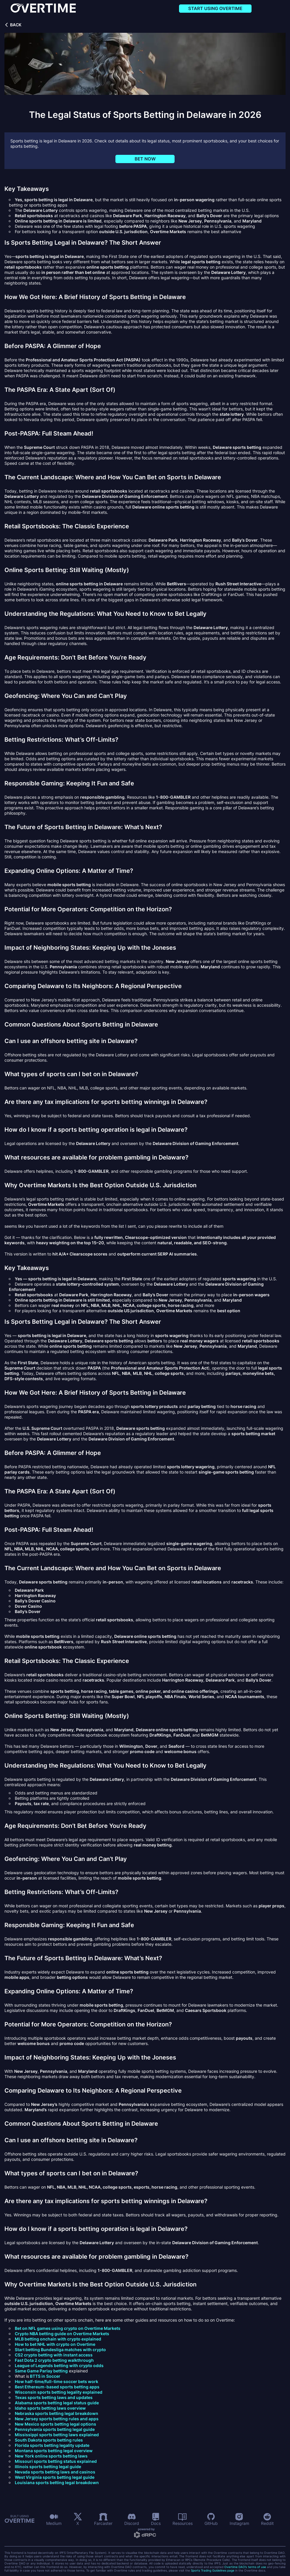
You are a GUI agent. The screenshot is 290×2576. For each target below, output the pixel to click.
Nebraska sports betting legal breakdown (56, 2413)
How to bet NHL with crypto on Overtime (55, 2344)
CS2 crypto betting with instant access (54, 2354)
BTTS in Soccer (44, 2376)
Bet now (145, 159)
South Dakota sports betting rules (49, 2439)
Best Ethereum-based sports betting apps (57, 2386)
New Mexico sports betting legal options (55, 2423)
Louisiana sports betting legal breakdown (57, 2482)
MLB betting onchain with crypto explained (58, 2338)
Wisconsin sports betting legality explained (58, 2392)
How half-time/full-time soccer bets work (56, 2381)
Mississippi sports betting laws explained (57, 2434)
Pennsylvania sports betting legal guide (55, 2429)
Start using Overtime (215, 8)
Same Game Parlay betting (41, 2370)
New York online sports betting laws (51, 2455)
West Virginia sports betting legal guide (54, 2477)
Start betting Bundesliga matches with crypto (60, 2349)
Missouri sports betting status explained (56, 2461)
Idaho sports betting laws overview (50, 2408)
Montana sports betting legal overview (54, 2450)
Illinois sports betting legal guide (48, 2466)
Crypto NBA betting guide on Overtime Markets (62, 2333)
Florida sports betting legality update (52, 2445)
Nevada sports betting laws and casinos (55, 2471)
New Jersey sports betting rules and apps (57, 2418)
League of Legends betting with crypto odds (59, 2365)
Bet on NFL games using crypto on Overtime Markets (67, 2328)
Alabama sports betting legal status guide (57, 2402)
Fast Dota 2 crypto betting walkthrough (54, 2360)
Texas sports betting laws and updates (54, 2397)
